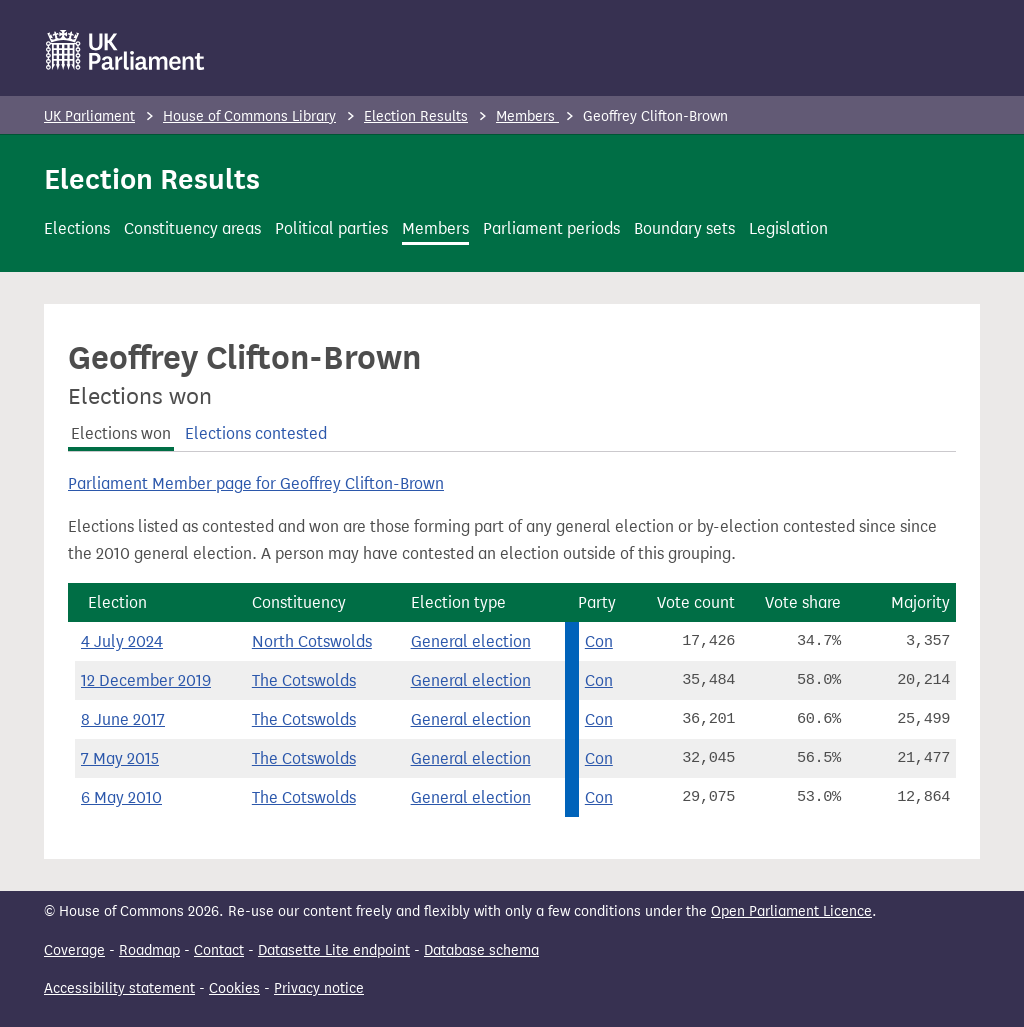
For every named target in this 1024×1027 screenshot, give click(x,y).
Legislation (788, 228)
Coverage (74, 950)
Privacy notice (319, 988)
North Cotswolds (312, 641)
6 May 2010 (121, 797)
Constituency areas (192, 228)
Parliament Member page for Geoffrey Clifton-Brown (256, 483)
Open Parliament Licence (791, 911)
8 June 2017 (123, 719)
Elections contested (256, 433)
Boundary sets (684, 228)
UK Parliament (89, 116)
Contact (219, 950)
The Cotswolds (304, 680)
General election (471, 641)
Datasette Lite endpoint (334, 950)
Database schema (481, 950)
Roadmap (149, 950)
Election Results (416, 116)
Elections (77, 228)
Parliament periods (551, 228)
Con (599, 641)
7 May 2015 (120, 758)
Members (527, 116)
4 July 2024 (122, 641)
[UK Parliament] (125, 50)
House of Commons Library (249, 116)
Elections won (121, 433)
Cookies (234, 988)
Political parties (331, 228)
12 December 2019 (146, 680)
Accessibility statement (119, 988)
